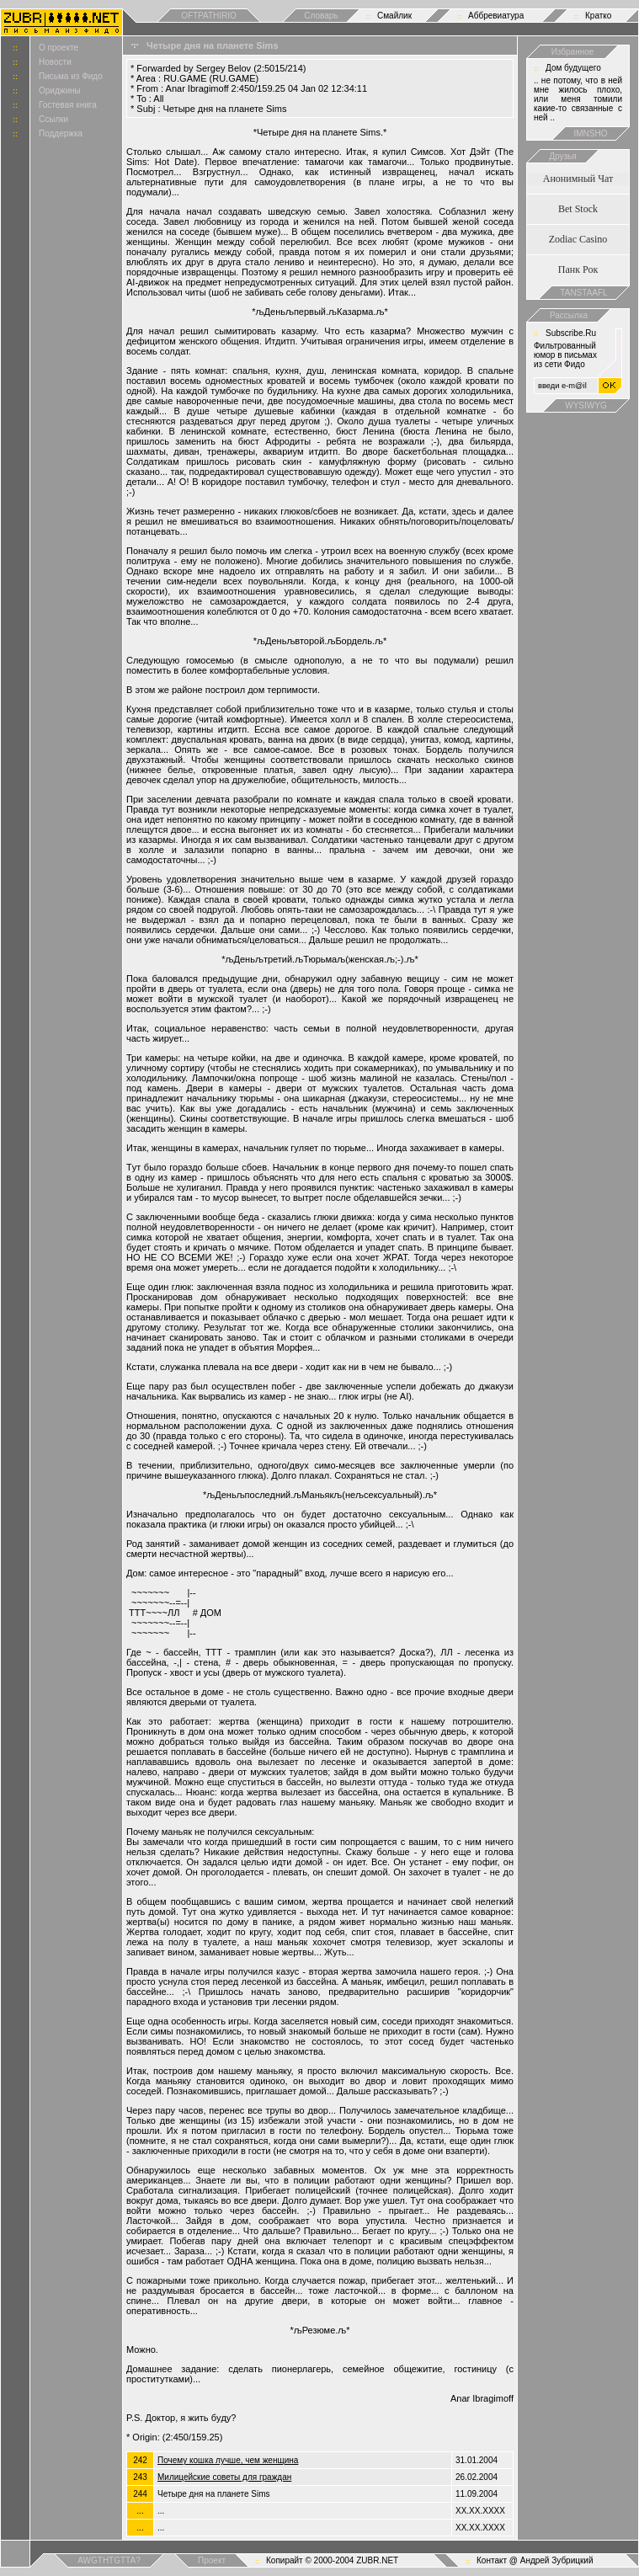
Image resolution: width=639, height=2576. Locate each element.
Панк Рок (578, 269)
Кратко (598, 15)
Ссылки (53, 119)
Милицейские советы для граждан (224, 2477)
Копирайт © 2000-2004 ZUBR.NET (332, 2560)
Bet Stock (578, 209)
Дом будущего (573, 67)
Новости (55, 62)
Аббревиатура (496, 15)
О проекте (58, 47)
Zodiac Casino (578, 239)
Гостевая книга (68, 104)
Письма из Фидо (71, 76)
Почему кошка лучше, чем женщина (227, 2460)
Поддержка (61, 133)
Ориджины (60, 90)
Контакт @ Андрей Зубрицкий (535, 2560)
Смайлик (394, 15)
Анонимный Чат (578, 178)
